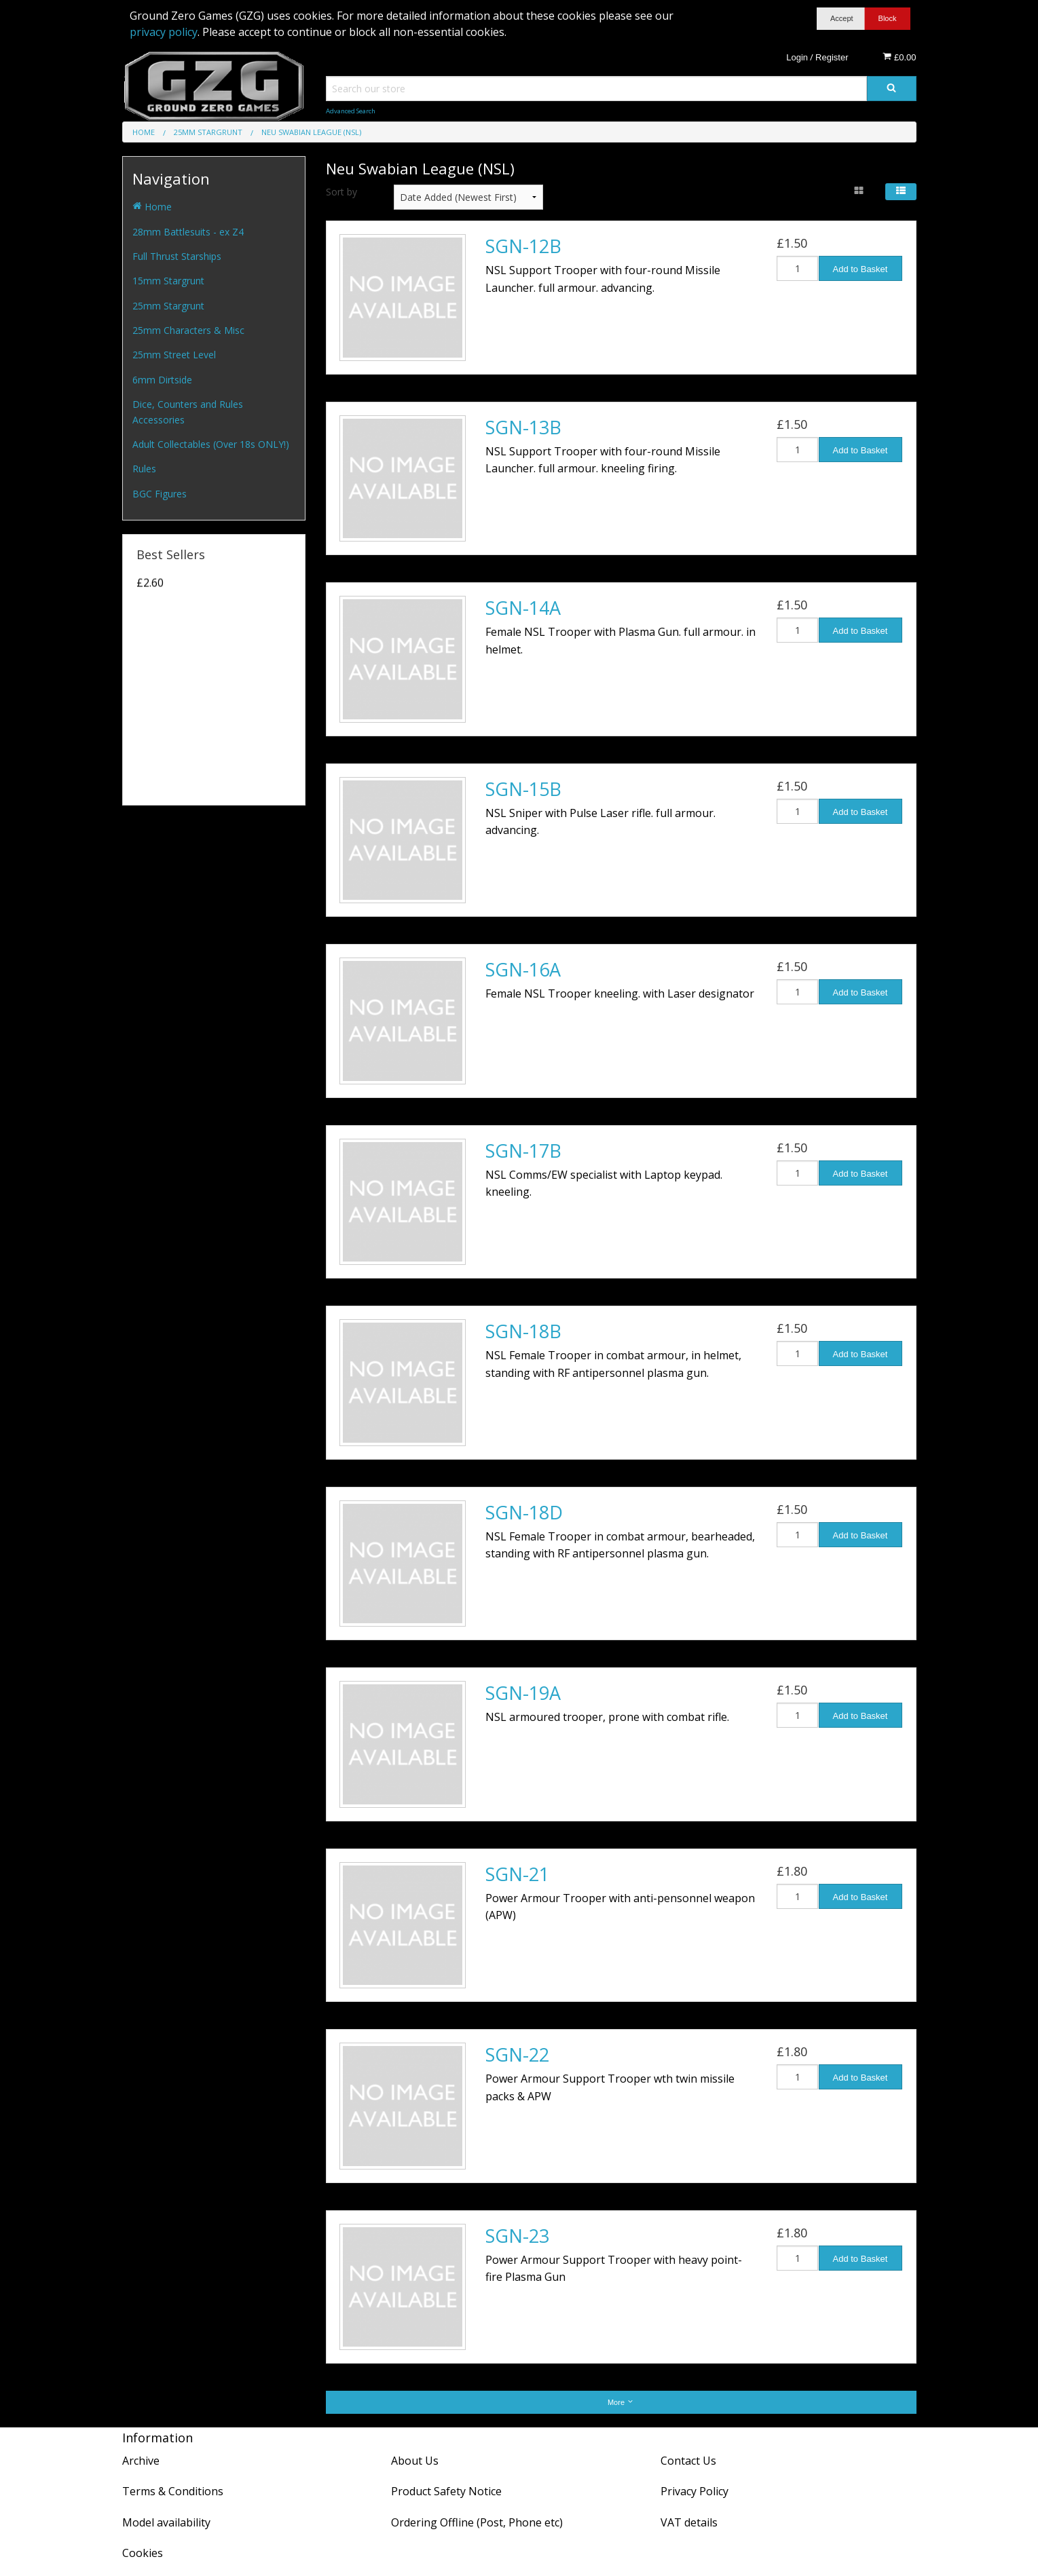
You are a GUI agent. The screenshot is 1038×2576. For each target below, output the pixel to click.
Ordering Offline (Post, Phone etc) (477, 2522)
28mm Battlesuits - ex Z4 (188, 231)
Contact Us (688, 2460)
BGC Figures (159, 493)
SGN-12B (523, 246)
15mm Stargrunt (168, 280)
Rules (144, 468)
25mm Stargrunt (168, 305)
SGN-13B (523, 427)
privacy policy (164, 31)
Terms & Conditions (172, 2491)
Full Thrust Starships (176, 256)
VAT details (689, 2522)
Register (831, 57)
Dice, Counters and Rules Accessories (187, 411)
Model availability (166, 2522)
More (621, 2402)
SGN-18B (523, 1331)
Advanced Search (350, 111)
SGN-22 (517, 2054)
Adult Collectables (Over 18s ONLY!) (210, 444)
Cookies (142, 2552)
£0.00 (899, 57)
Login (797, 57)
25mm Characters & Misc (188, 330)
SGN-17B (523, 1150)
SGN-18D (524, 1512)
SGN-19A (523, 1692)
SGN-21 (517, 1874)
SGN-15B (523, 788)
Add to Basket (860, 269)
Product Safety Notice (446, 2491)
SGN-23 (517, 2235)
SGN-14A (523, 607)
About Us (415, 2460)
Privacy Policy (694, 2491)
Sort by (341, 191)
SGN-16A (523, 969)
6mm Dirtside (162, 379)
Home (152, 206)
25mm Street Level (174, 354)
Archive (141, 2460)
